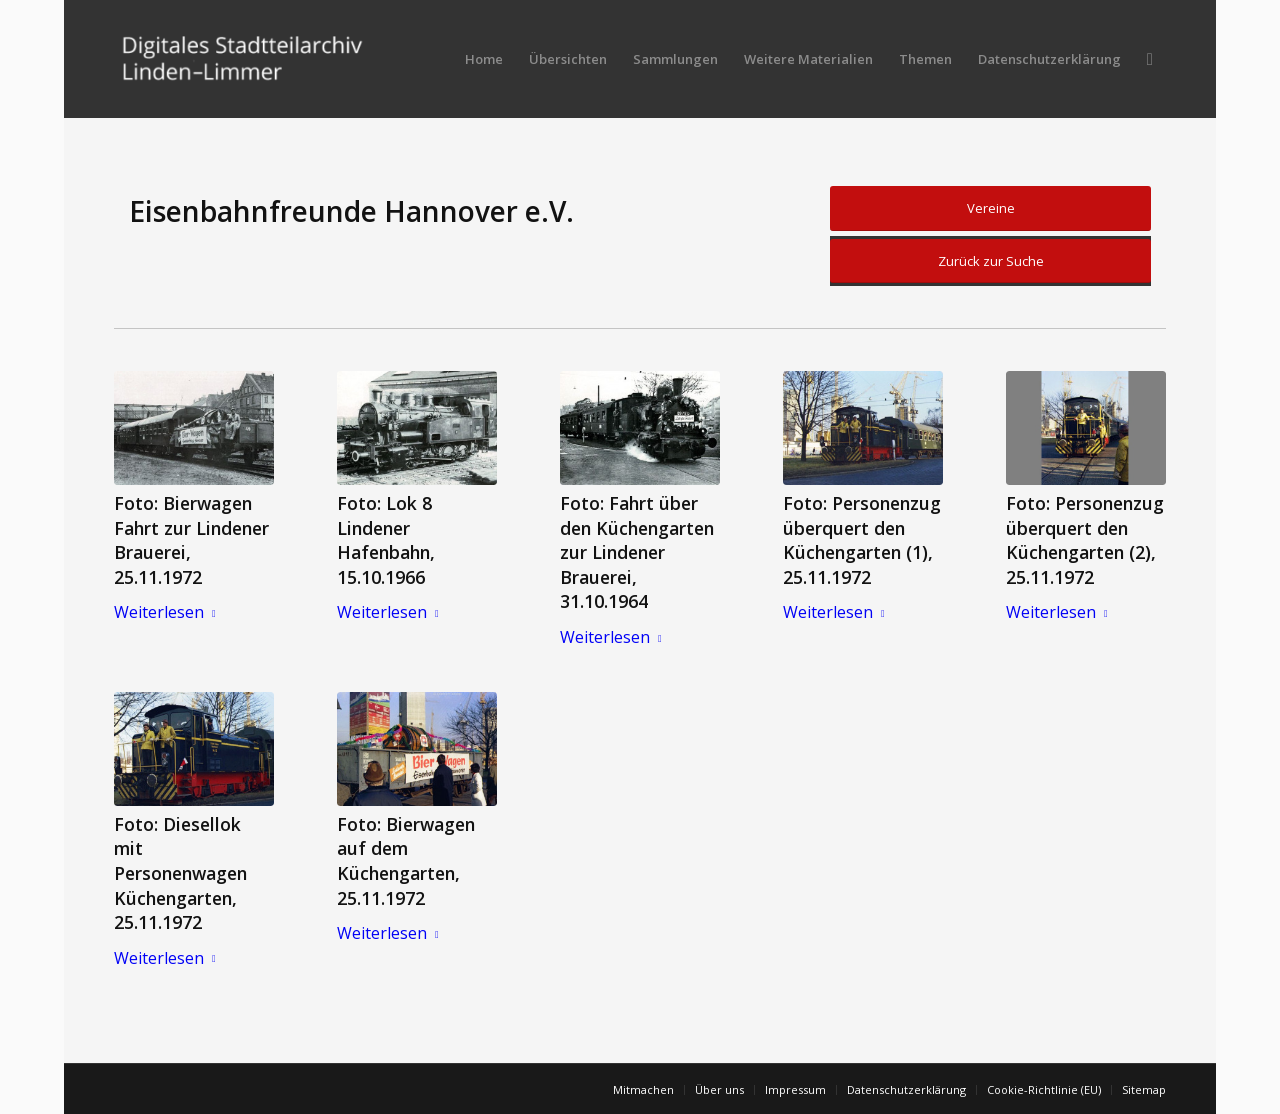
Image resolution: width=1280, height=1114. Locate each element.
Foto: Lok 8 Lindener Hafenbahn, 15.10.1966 (386, 540)
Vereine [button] (991, 208)
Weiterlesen (169, 612)
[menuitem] (484, 59)
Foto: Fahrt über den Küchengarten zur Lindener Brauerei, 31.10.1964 (637, 552)
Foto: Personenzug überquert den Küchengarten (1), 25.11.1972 (862, 540)
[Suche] (1150, 59)
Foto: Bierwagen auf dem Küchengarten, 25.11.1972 (406, 861)
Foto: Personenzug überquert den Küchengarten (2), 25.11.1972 (1085, 540)
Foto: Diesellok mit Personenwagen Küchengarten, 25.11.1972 (180, 873)
